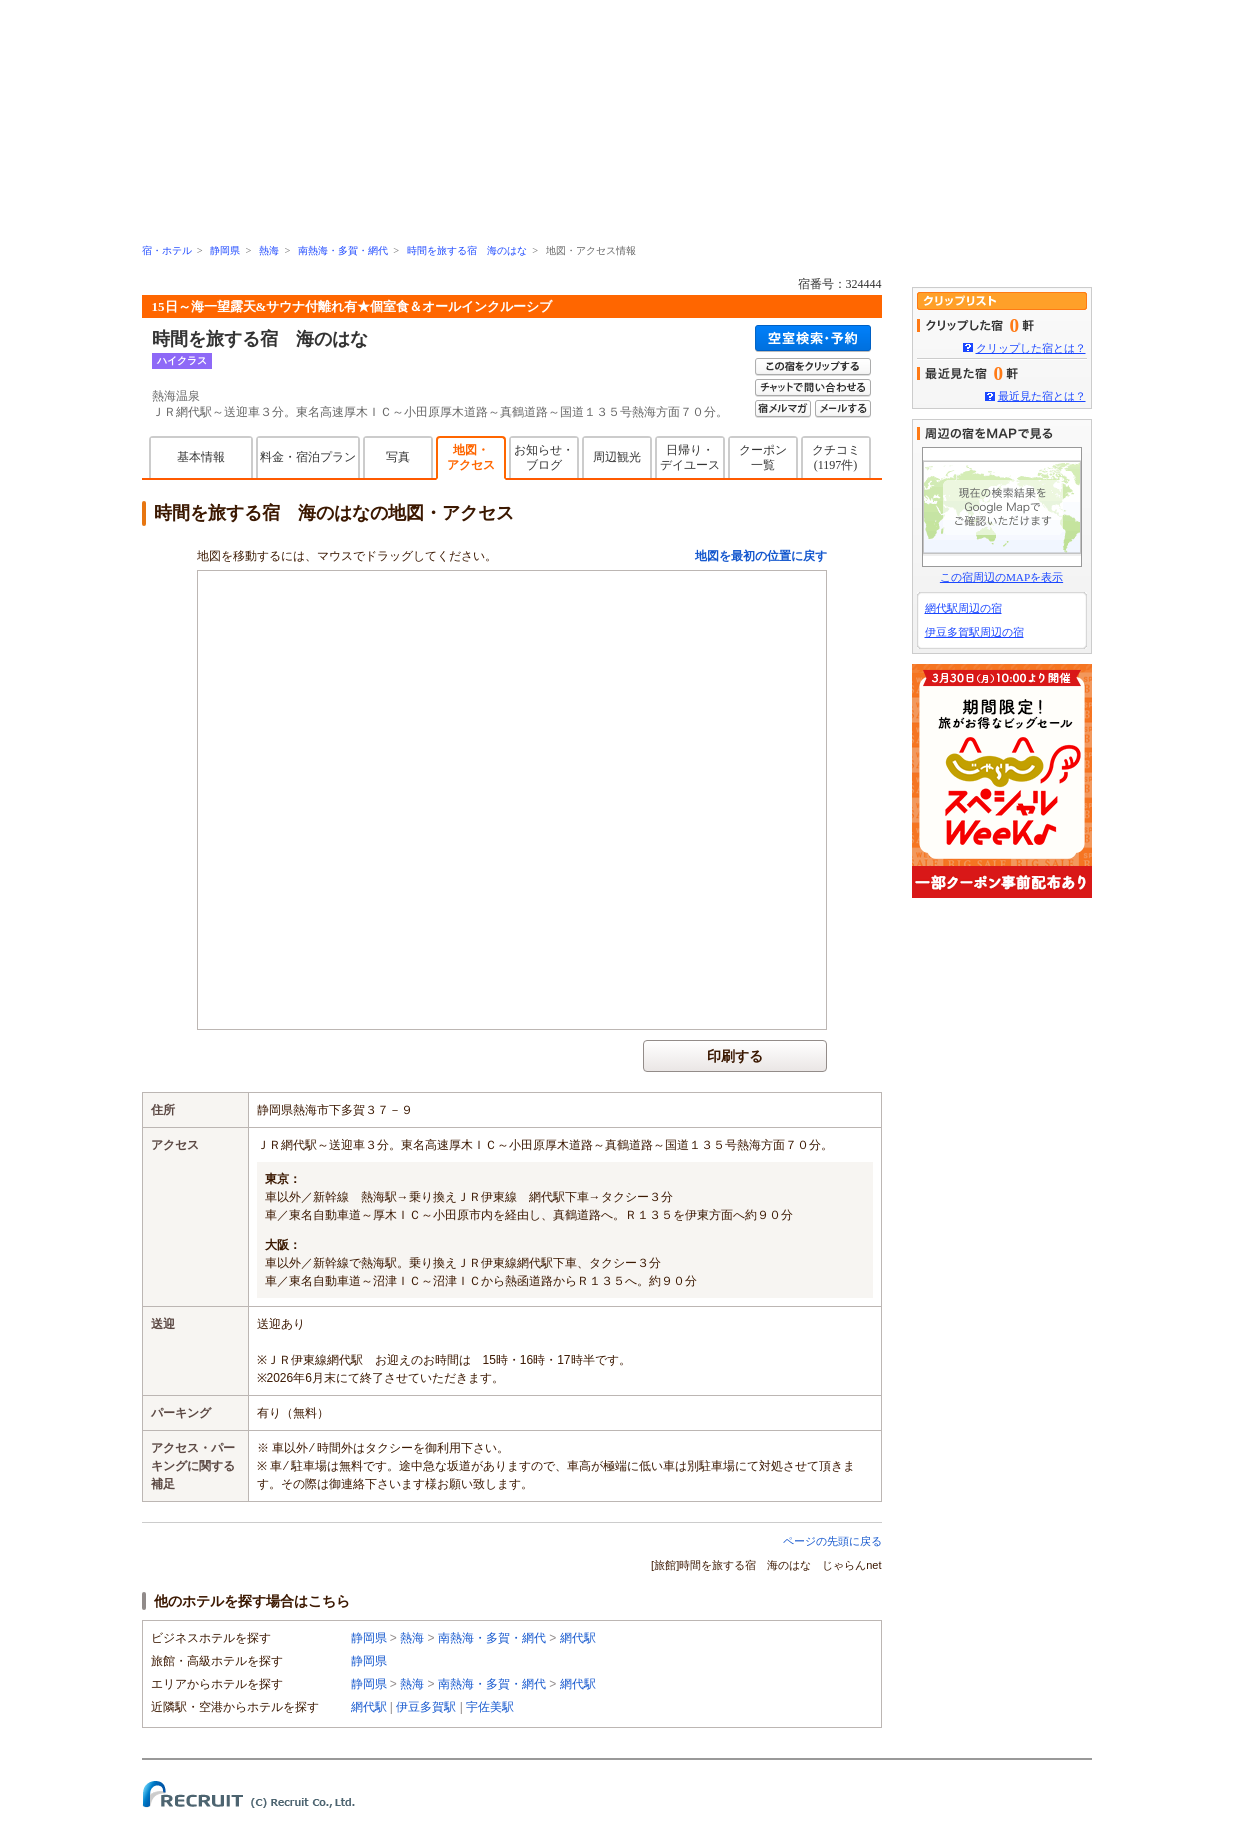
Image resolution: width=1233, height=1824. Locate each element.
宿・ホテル (167, 250)
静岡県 (225, 250)
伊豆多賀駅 (426, 1707)
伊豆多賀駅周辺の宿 (974, 632)
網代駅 (578, 1638)
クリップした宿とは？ (1031, 348)
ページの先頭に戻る (832, 1541)
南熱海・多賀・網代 (343, 250)
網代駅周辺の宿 (963, 608)
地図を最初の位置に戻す (761, 556)
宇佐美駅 (490, 1707)
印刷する (735, 1056)
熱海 (269, 250)
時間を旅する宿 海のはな (467, 250)
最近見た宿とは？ (1042, 396)
